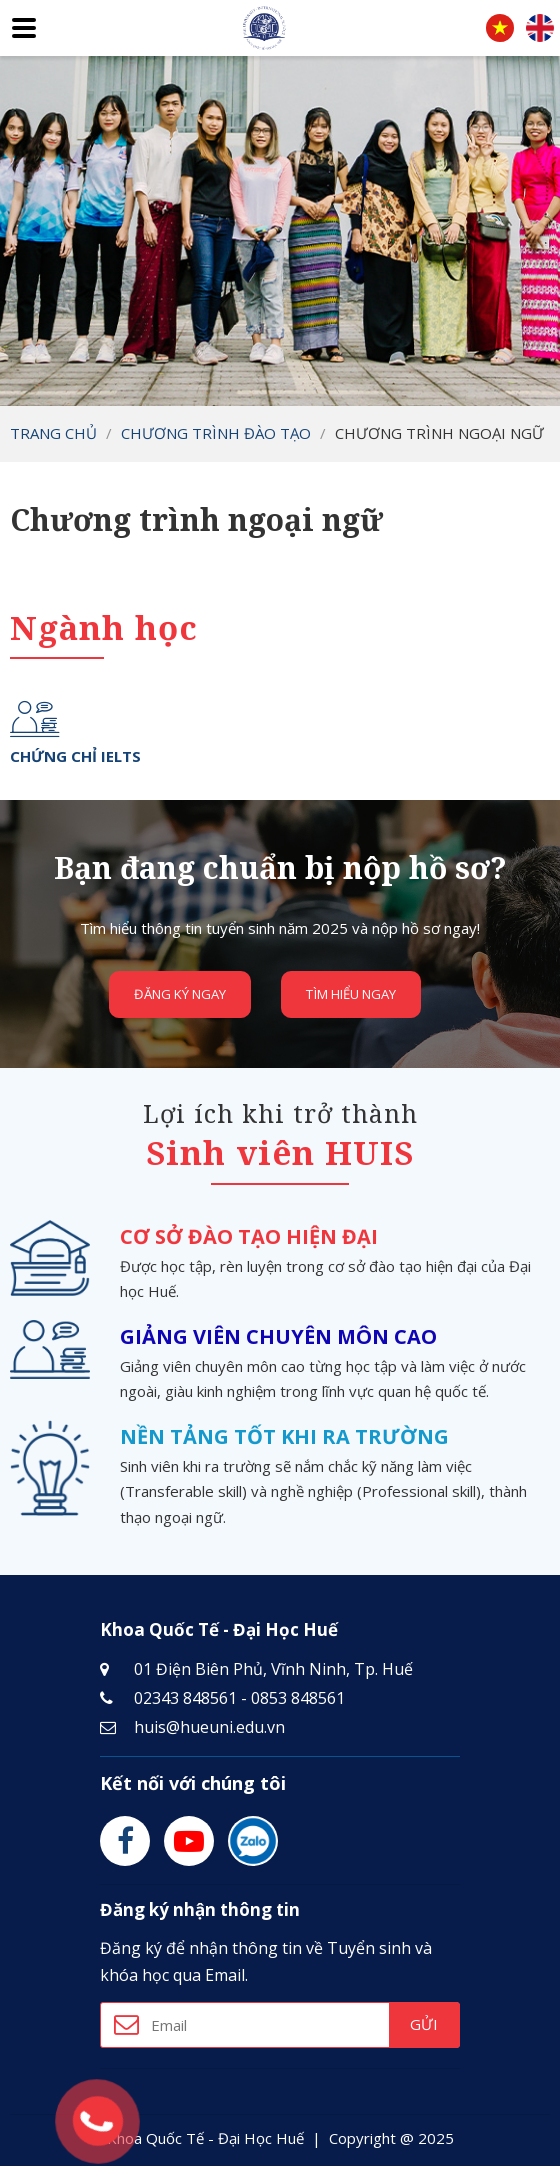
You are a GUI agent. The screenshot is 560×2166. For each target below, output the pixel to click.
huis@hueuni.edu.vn (209, 1727)
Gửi (424, 2024)
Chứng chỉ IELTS (75, 756)
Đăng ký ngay (180, 994)
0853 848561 (298, 1698)
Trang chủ (53, 433)
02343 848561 (185, 1698)
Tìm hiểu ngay (351, 994)
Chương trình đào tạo (216, 433)
